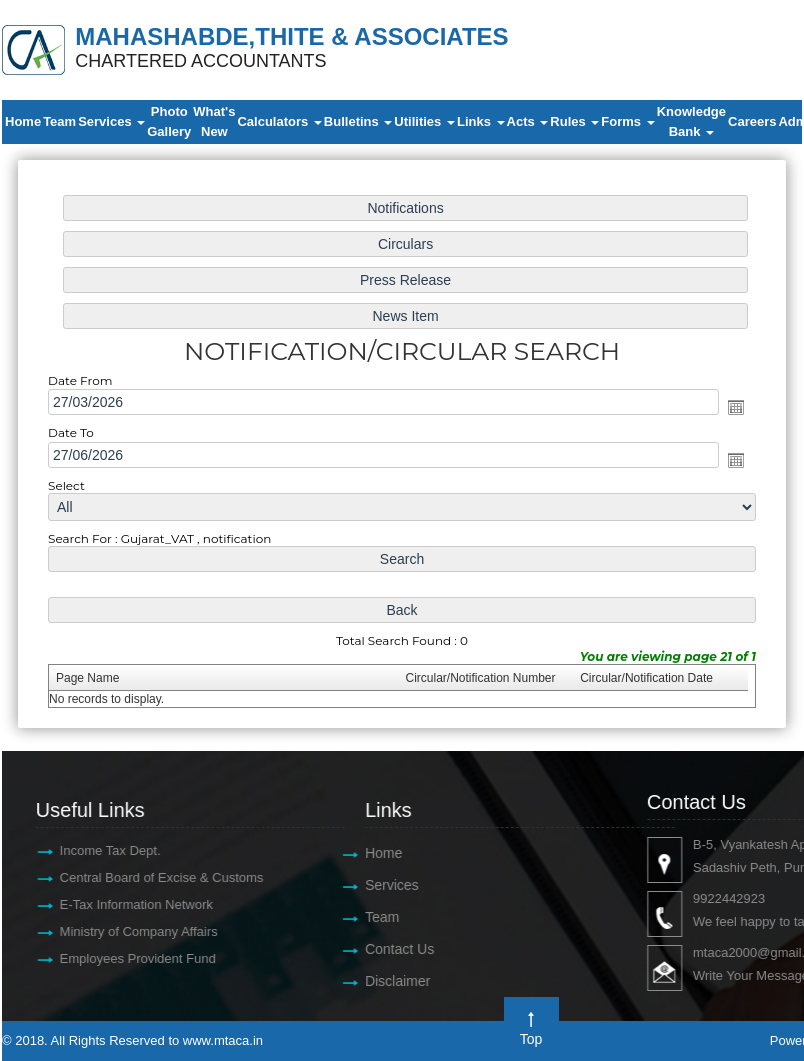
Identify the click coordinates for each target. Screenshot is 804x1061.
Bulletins (358, 121)
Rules (574, 121)
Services (111, 121)
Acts (528, 121)
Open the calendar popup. (730, 408)
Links (481, 121)
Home (23, 121)
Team (59, 121)
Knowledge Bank (691, 121)
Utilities (424, 121)
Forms (627, 121)
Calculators (279, 121)
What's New (214, 121)
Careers (752, 121)
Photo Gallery (169, 121)
